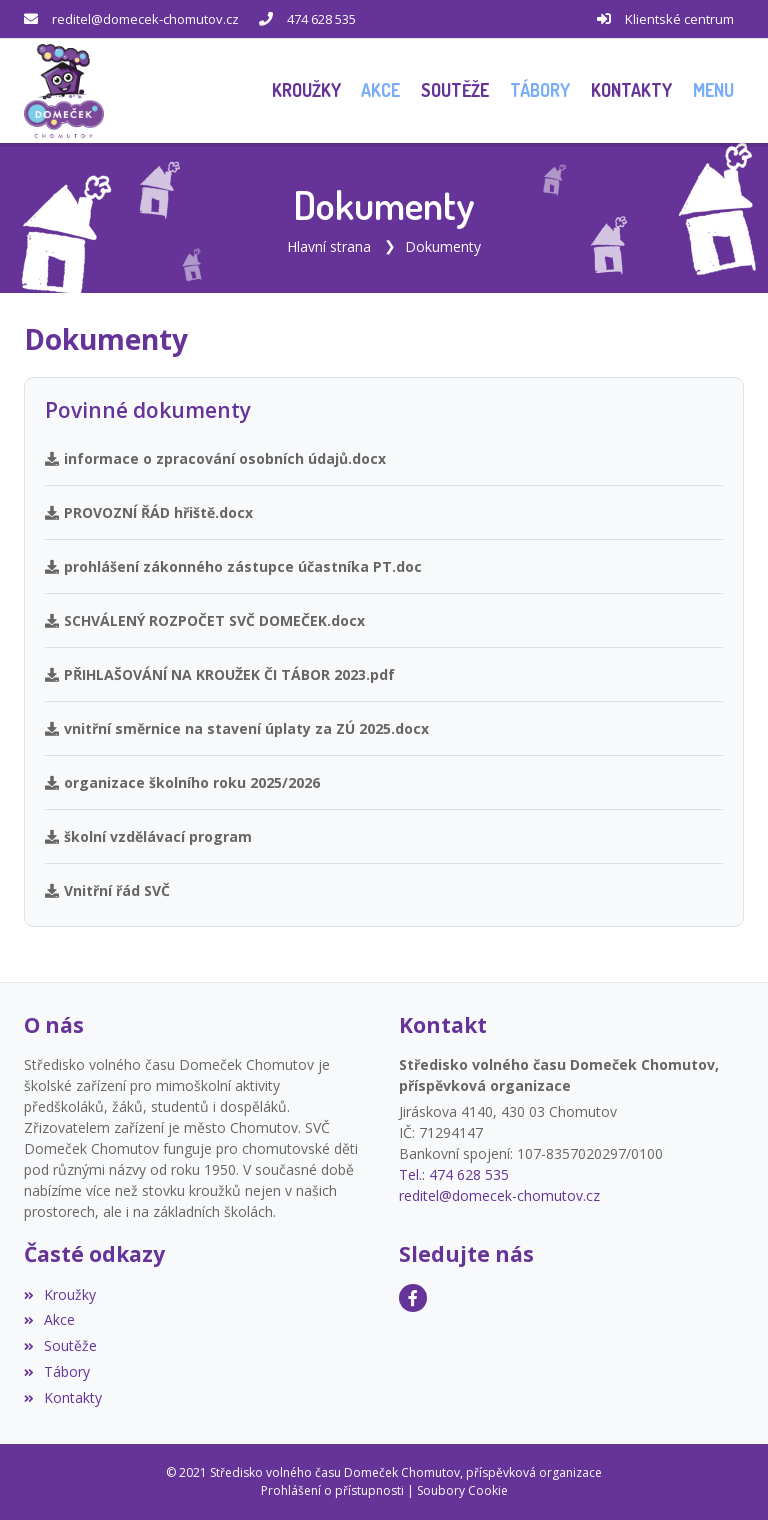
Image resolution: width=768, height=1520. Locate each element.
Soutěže (60, 1345)
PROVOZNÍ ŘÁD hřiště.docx (149, 512)
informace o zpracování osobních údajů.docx (215, 458)
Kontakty (63, 1397)
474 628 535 (321, 19)
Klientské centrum (679, 19)
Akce (49, 1319)
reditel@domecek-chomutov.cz (145, 19)
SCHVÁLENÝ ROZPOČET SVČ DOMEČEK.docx (205, 620)
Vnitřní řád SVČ (107, 890)
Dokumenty (443, 246)
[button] (713, 90)
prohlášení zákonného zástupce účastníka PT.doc (233, 566)
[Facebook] (413, 1298)
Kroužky (60, 1294)
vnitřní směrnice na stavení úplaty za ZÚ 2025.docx (237, 728)
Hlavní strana (329, 246)
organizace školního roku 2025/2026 (182, 782)
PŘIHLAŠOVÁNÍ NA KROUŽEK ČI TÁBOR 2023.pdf (220, 674)
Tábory (57, 1371)
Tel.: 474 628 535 (454, 1174)
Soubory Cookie (462, 1490)
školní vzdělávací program (148, 836)
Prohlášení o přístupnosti (332, 1490)
